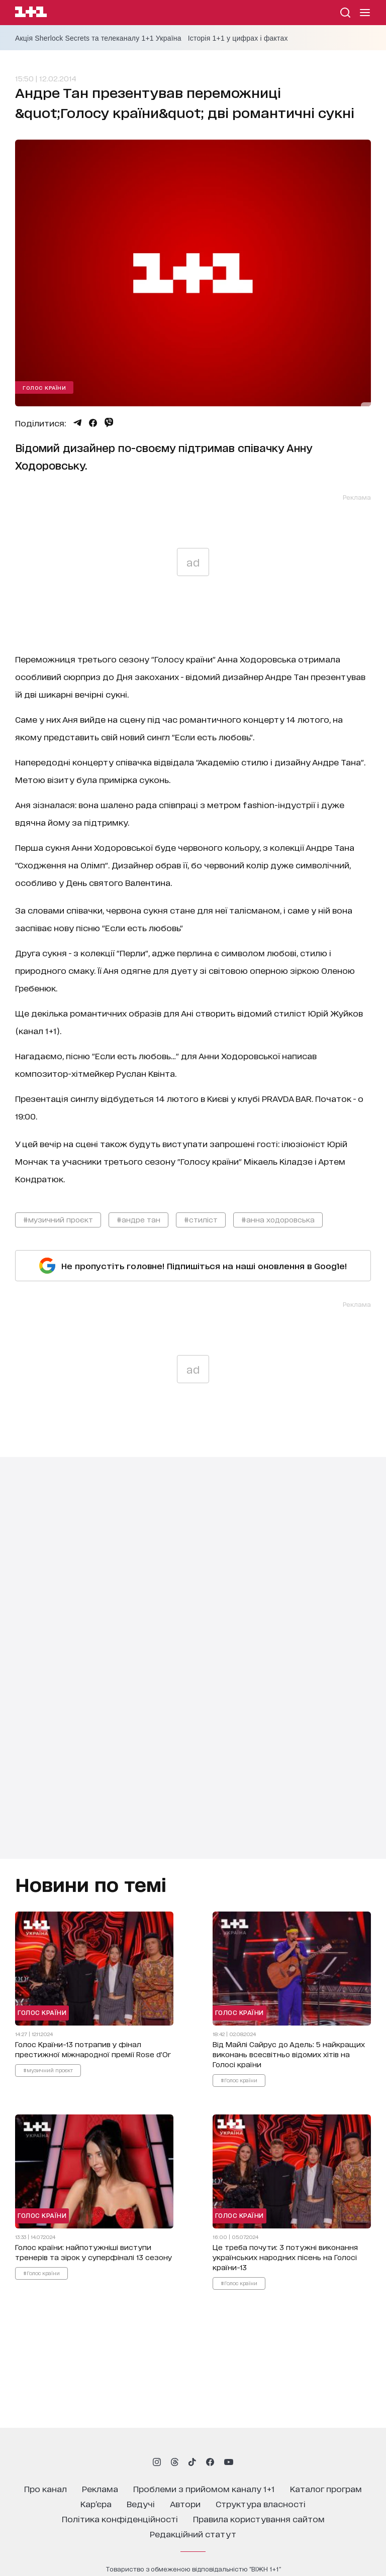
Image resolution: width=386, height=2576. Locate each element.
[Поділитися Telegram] (77, 422)
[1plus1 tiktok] (192, 2462)
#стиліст (201, 1219)
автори (185, 2503)
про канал (45, 2488)
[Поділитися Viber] (109, 422)
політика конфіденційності (120, 2518)
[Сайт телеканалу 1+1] (31, 13)
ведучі (141, 2503)
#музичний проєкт (58, 1219)
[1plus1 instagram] (157, 2462)
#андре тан (138, 1219)
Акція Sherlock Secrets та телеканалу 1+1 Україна (98, 38)
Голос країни (44, 387)
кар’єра (96, 2503)
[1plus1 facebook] (210, 2462)
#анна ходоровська (278, 1219)
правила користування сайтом (259, 2518)
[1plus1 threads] (174, 2462)
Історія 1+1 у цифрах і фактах (238, 38)
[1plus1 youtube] (228, 2462)
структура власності (261, 2503)
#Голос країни (239, 2080)
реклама (100, 2488)
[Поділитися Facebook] (93, 423)
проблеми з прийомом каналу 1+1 (204, 2488)
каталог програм (326, 2488)
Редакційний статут (193, 2533)
